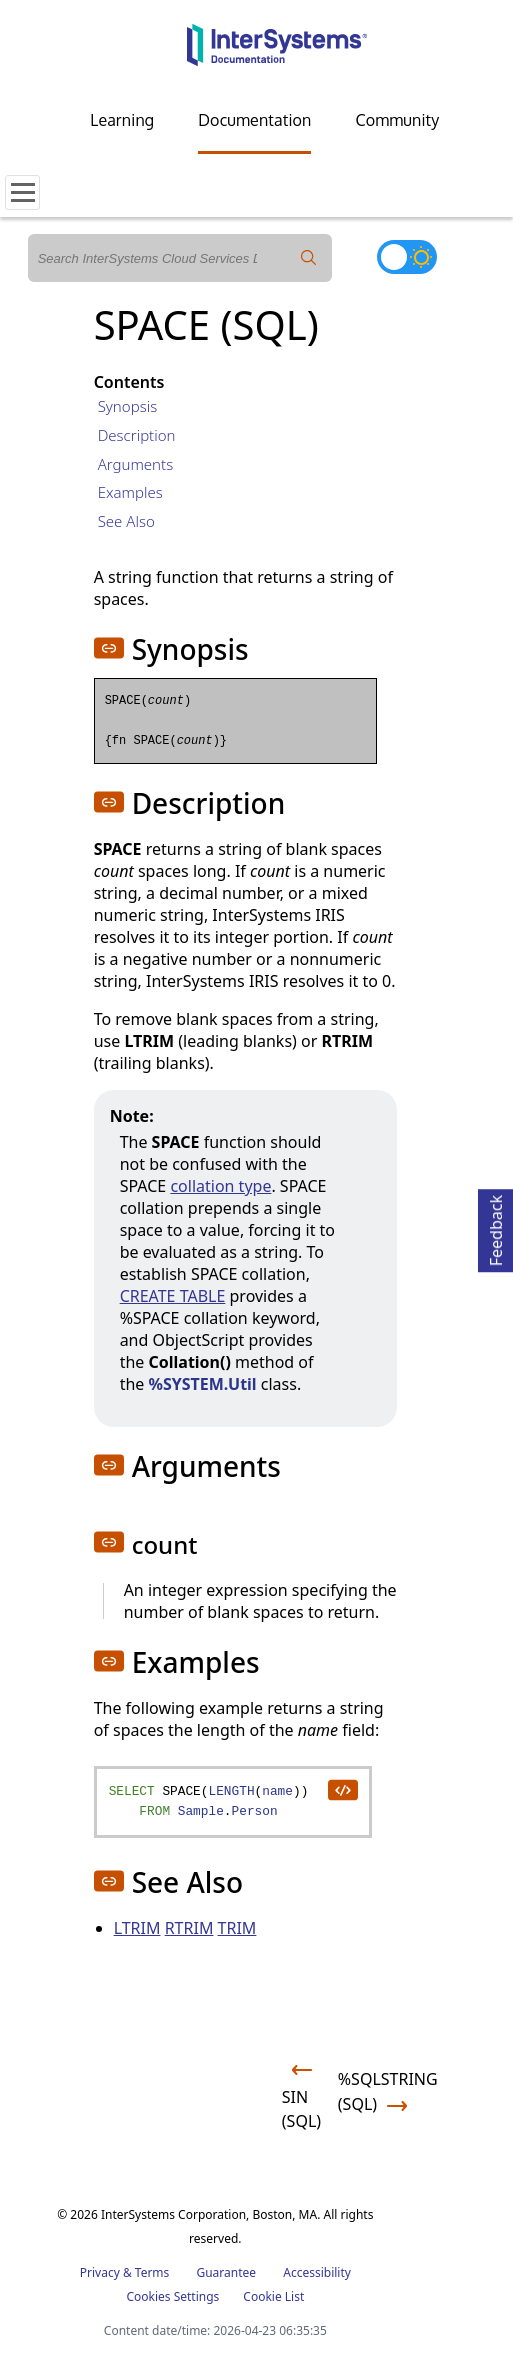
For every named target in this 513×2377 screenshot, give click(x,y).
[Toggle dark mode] (407, 257)
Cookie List (273, 2296)
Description (137, 435)
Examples (130, 492)
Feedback (496, 1227)
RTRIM (189, 1928)
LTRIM (137, 1928)
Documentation (254, 120)
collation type (220, 1186)
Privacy (100, 2272)
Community (397, 120)
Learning (122, 120)
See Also (126, 521)
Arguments (136, 464)
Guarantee (226, 2272)
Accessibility (317, 2272)
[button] (109, 648)
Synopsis (128, 406)
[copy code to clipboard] (342, 1789)
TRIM (237, 1928)
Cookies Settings (172, 2297)
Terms (152, 2272)
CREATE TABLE (173, 1296)
